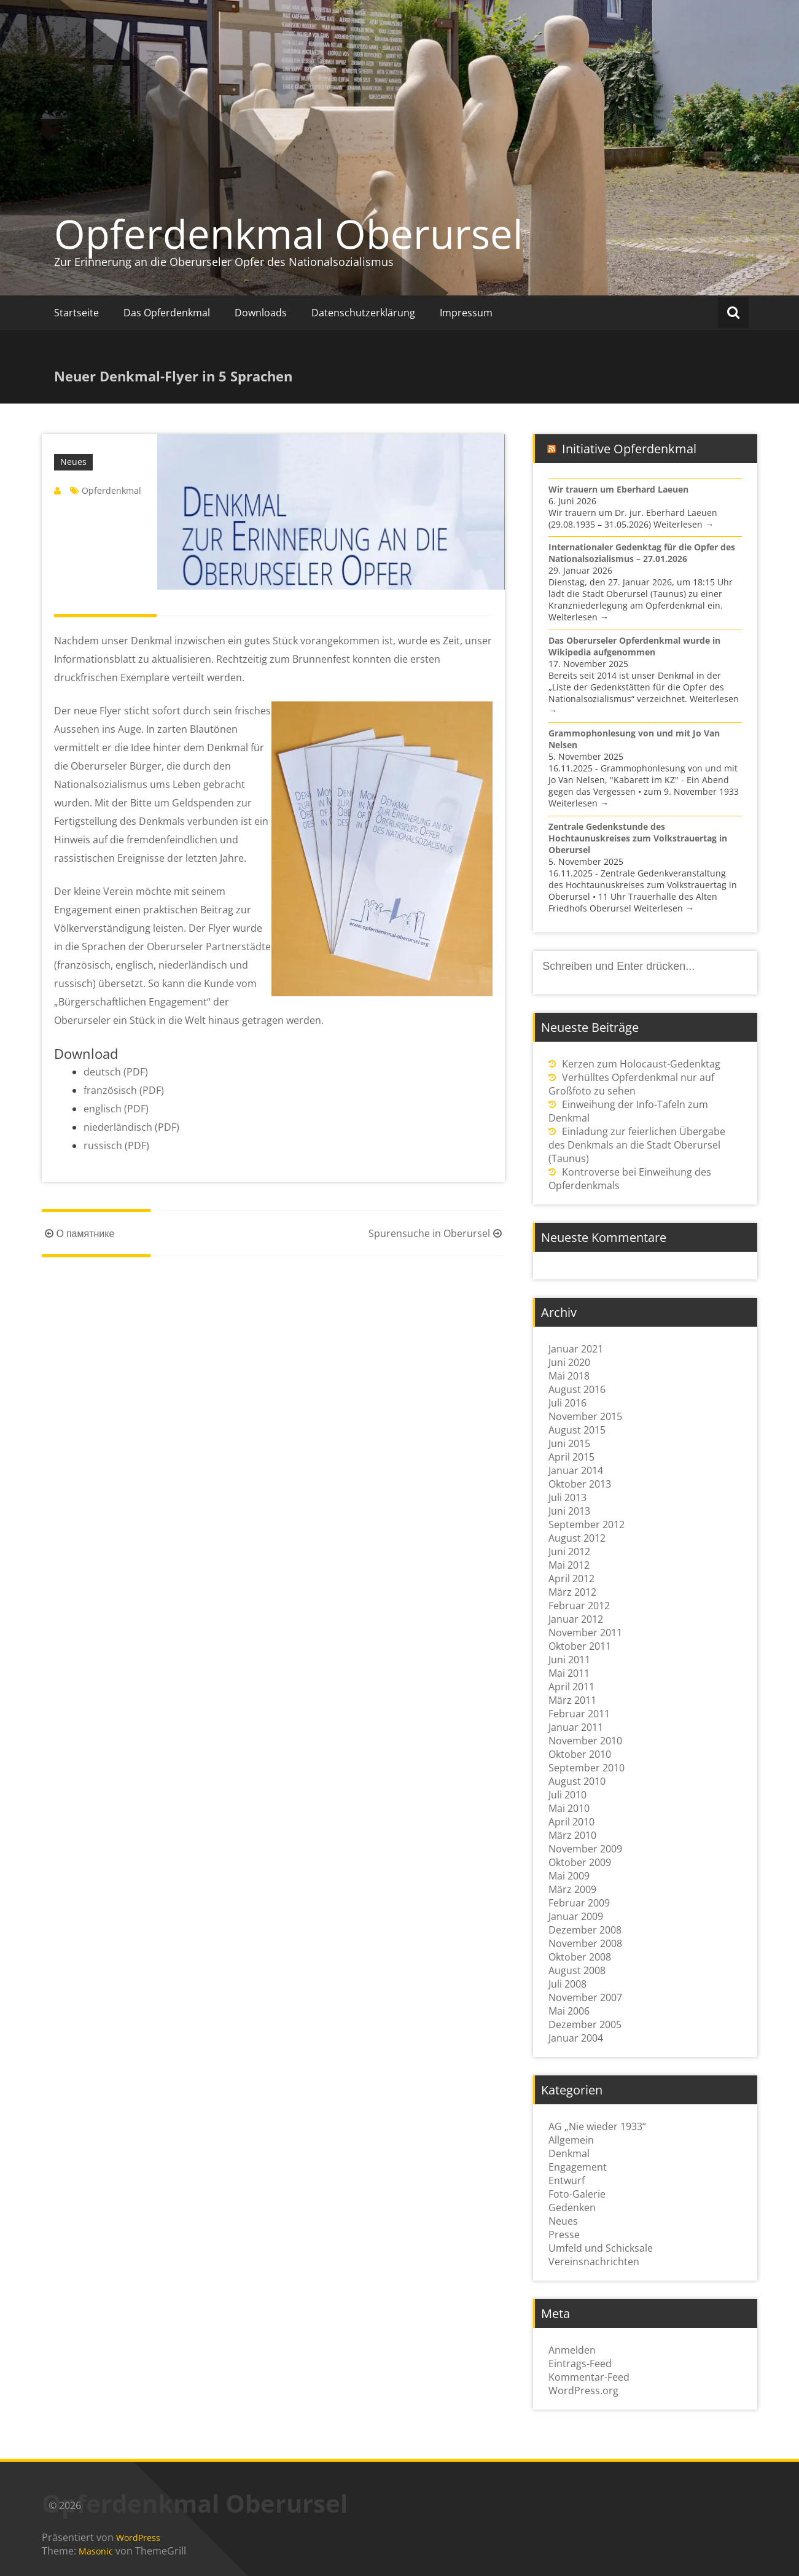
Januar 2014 (575, 1470)
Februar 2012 (579, 1605)
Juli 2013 (567, 1497)
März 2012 (572, 1592)
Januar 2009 (575, 1916)
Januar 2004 (575, 2038)
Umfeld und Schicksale (600, 2248)
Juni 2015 (569, 1443)
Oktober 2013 (579, 1484)
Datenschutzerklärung (363, 312)
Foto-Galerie (577, 2194)
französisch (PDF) (124, 1090)
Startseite (76, 312)
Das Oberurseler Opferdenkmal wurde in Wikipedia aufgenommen (634, 646)
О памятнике (78, 1233)
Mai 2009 (569, 1876)
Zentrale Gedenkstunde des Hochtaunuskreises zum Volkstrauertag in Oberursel (637, 838)
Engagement (577, 2167)
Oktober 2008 (579, 1957)
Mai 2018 (569, 1376)
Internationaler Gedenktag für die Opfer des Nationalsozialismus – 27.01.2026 (641, 552)
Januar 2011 (575, 1727)
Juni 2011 (569, 1659)
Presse (564, 2234)
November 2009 (585, 1849)
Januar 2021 (575, 1349)
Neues (73, 461)
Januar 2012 (575, 1619)
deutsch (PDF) (116, 1072)
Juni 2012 (569, 1551)
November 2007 (585, 1997)
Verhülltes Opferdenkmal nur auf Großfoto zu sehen (631, 1084)
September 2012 (586, 1524)
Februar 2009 (579, 1903)
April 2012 (571, 1578)
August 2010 (577, 1781)
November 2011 (585, 1632)
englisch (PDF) (116, 1108)
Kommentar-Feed (588, 2377)
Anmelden (572, 2350)
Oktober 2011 (579, 1646)
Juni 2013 (569, 1511)
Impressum (466, 312)
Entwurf (566, 2180)
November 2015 (585, 1416)
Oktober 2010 (579, 1754)
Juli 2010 (567, 1794)
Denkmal (569, 2153)
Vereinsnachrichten (593, 2261)
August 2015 (577, 1430)
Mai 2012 (569, 1565)
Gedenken (572, 2207)
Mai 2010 (569, 1808)
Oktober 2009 (579, 1862)
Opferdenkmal (111, 490)
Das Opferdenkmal (166, 312)
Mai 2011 (569, 1673)
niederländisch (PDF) (131, 1127)
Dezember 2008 (585, 1930)
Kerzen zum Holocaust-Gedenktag (641, 1064)
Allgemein (571, 2140)
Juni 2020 (569, 1362)
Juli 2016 (567, 1403)
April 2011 (571, 1686)
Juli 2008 (567, 1984)
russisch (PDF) (116, 1145)
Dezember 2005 (585, 2024)
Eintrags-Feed (580, 2363)
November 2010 (585, 1740)
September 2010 (586, 1767)
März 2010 (572, 1835)
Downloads (261, 312)
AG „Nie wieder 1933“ (597, 2126)
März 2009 (572, 1889)
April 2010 (571, 1822)
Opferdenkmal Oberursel (288, 233)
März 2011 (572, 1700)
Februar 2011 (579, 1713)
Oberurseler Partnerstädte (209, 946)
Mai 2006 (569, 2011)
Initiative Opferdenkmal (629, 448)
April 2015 (571, 1457)
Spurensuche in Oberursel (436, 1233)
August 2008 (577, 1970)
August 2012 (577, 1538)
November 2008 (585, 1943)
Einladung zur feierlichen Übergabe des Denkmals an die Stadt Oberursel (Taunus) (636, 1145)
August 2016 (577, 1389)
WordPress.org (583, 2390)
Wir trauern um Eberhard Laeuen (618, 489)
